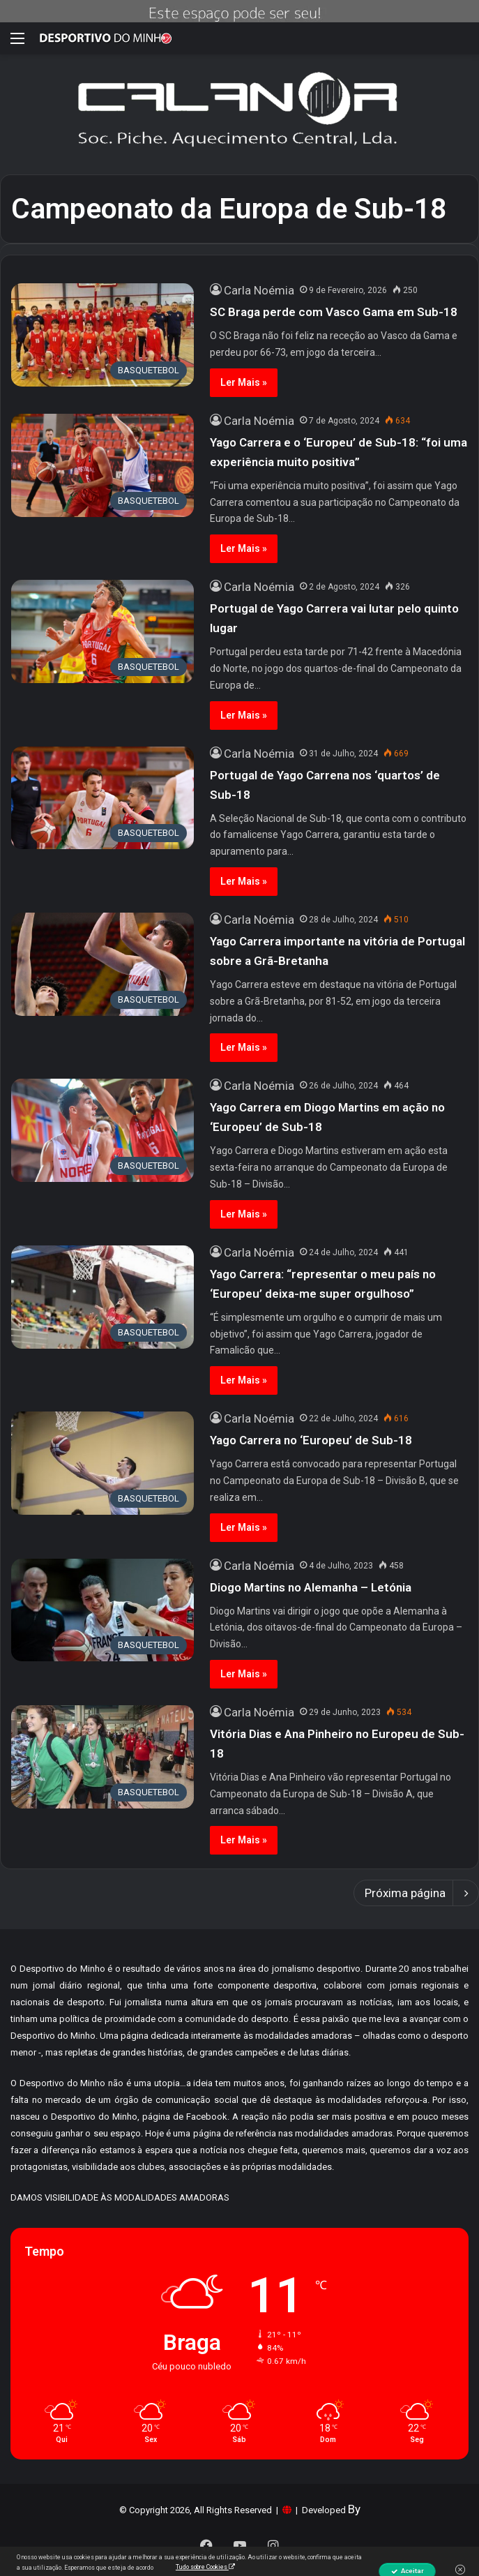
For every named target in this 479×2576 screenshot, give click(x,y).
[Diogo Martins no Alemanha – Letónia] (102, 1610)
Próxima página (416, 1892)
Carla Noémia (259, 290)
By (354, 2509)
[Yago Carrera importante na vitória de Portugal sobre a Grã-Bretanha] (102, 964)
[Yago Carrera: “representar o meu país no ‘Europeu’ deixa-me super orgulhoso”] (102, 1297)
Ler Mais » (243, 382)
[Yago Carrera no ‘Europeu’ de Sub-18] (102, 1463)
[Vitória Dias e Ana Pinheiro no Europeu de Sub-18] (102, 1757)
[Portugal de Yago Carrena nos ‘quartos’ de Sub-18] (102, 798)
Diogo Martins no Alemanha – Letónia (310, 1587)
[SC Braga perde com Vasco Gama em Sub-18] (102, 335)
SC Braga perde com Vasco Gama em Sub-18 (333, 312)
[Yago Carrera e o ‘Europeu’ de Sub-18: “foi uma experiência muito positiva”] (102, 465)
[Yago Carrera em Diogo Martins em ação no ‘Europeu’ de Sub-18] (102, 1130)
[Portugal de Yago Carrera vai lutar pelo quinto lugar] (102, 631)
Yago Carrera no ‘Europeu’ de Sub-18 (311, 1440)
